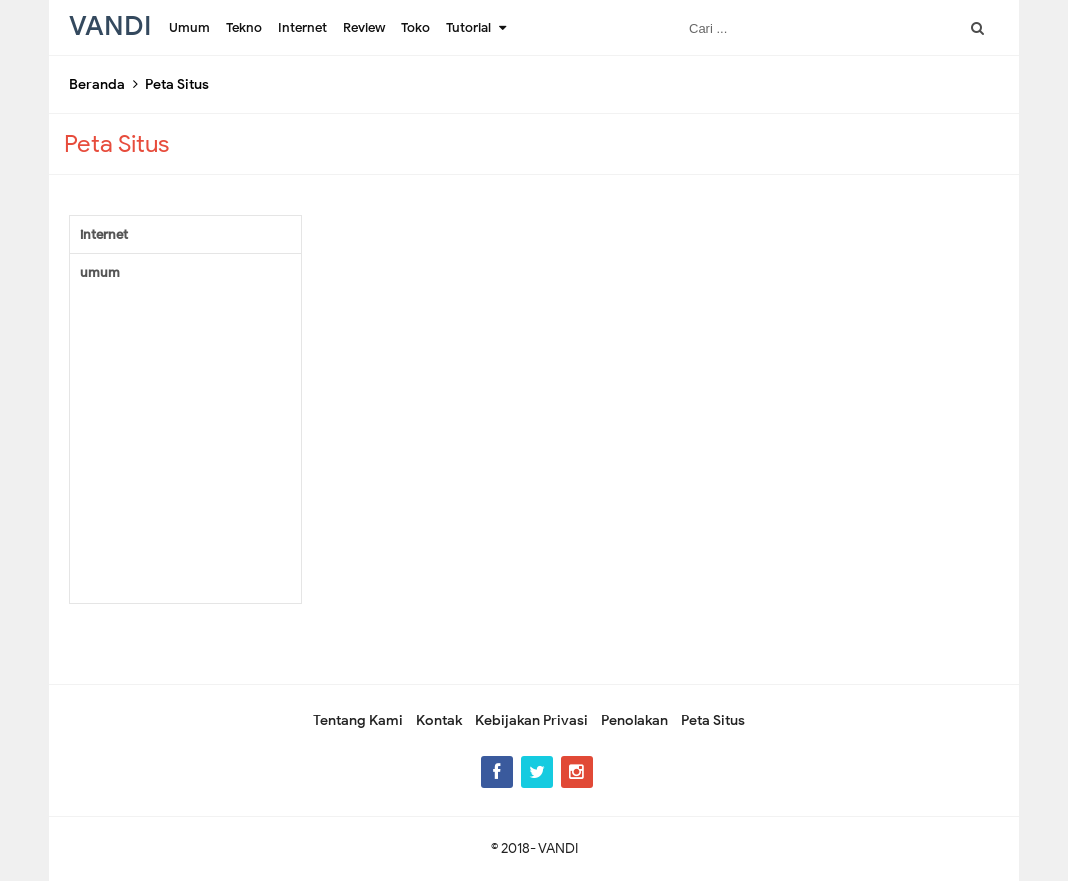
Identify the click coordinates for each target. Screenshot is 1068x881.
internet (104, 234)
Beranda (97, 84)
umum (100, 272)
